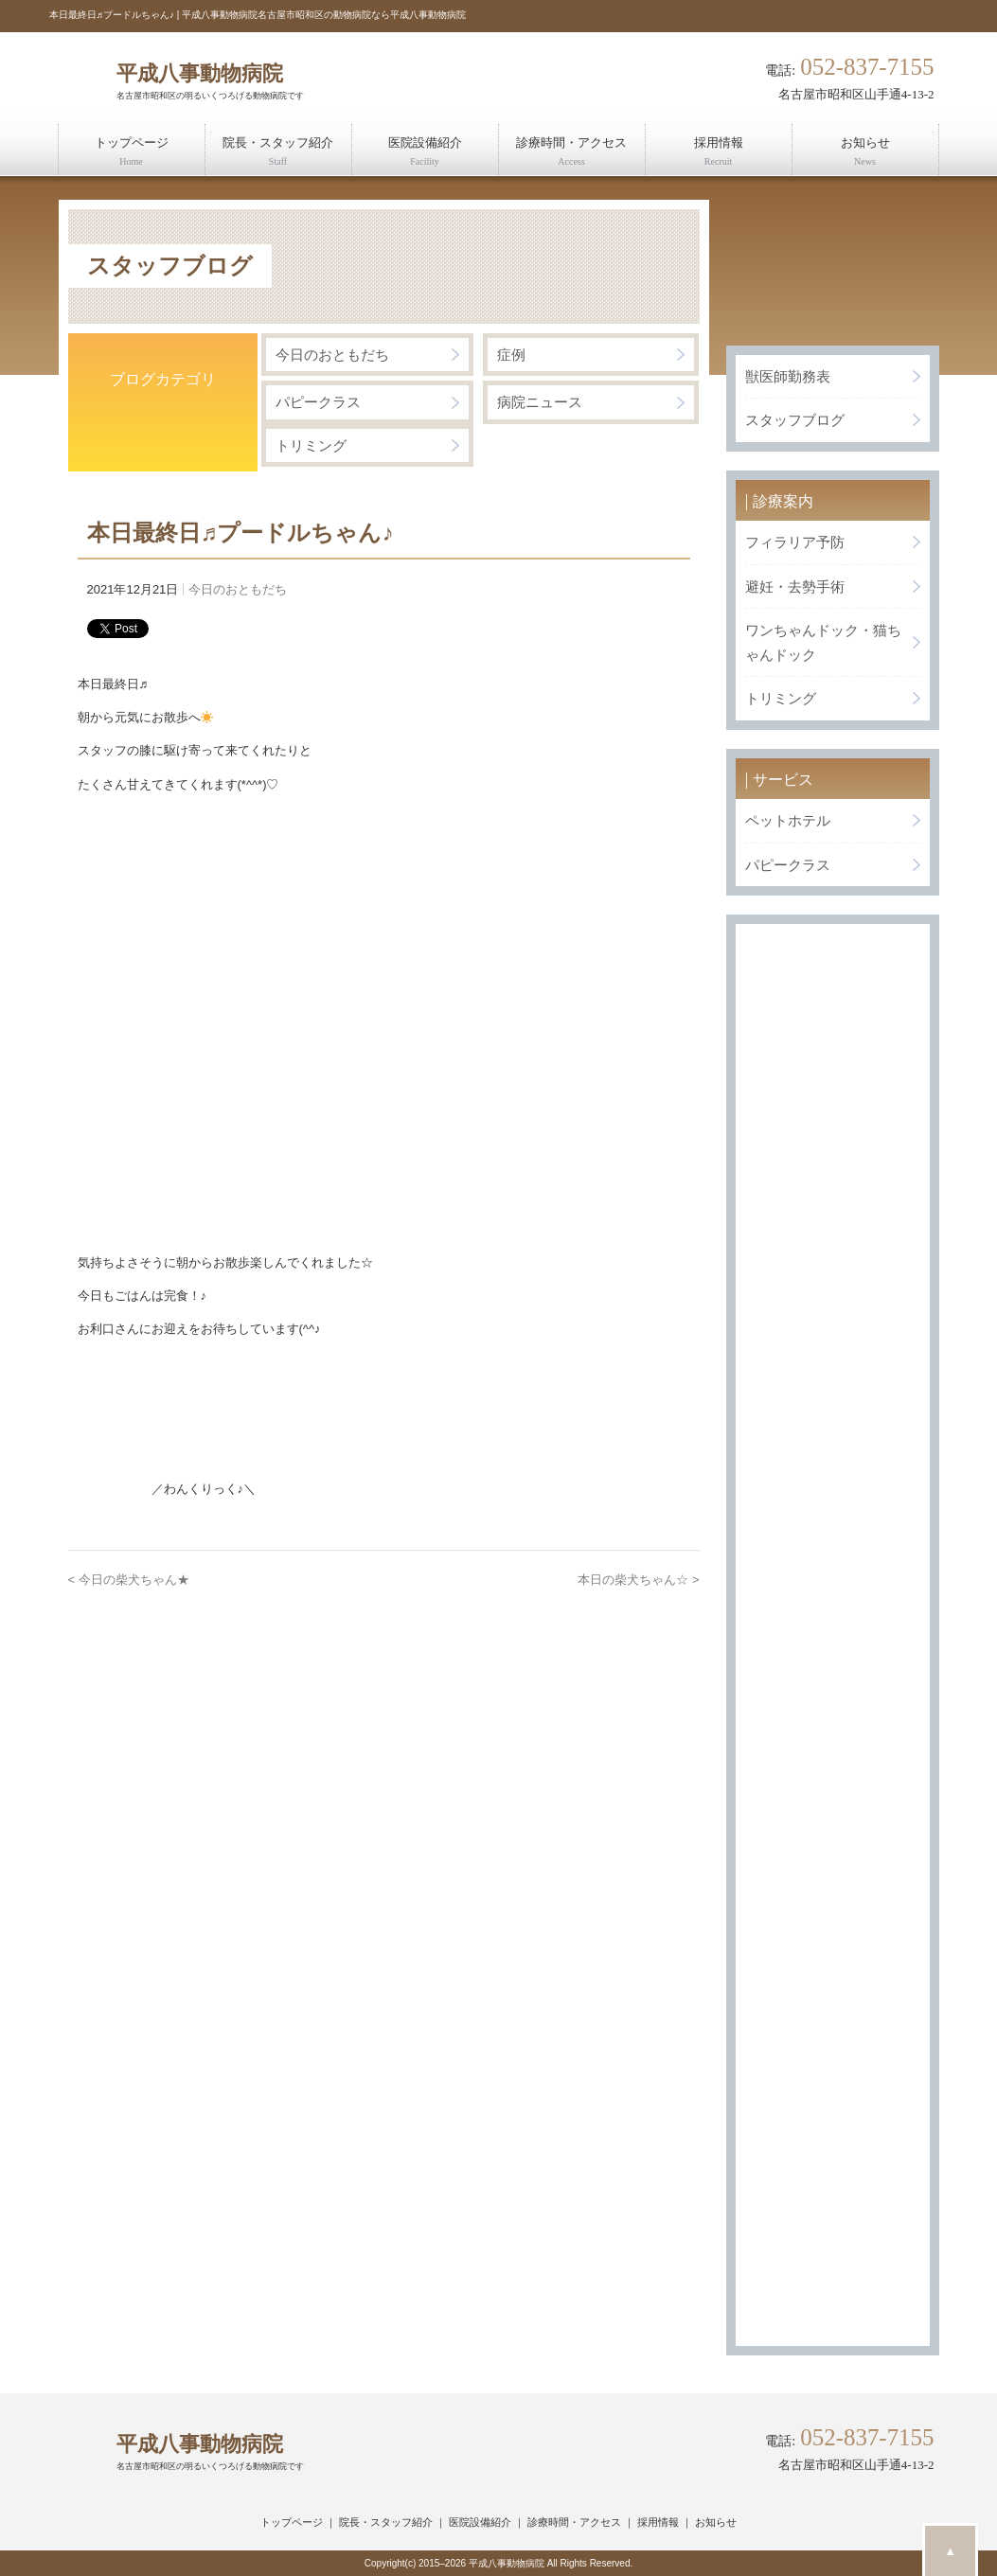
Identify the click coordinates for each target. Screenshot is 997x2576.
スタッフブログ (795, 420)
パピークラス (318, 402)
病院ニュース (539, 402)
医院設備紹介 (480, 2522)
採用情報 (658, 2522)
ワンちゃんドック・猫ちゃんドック (823, 642)
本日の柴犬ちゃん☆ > (638, 1579)
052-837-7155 (867, 68)
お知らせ (716, 2522)
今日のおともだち (332, 354)
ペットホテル (787, 820)
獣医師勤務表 (787, 376)
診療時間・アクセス (574, 2522)
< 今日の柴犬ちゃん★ (128, 1579)
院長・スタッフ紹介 (386, 2522)
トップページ (291, 2522)
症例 (511, 354)
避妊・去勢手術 (795, 586)
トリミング (311, 445)
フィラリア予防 (795, 542)
